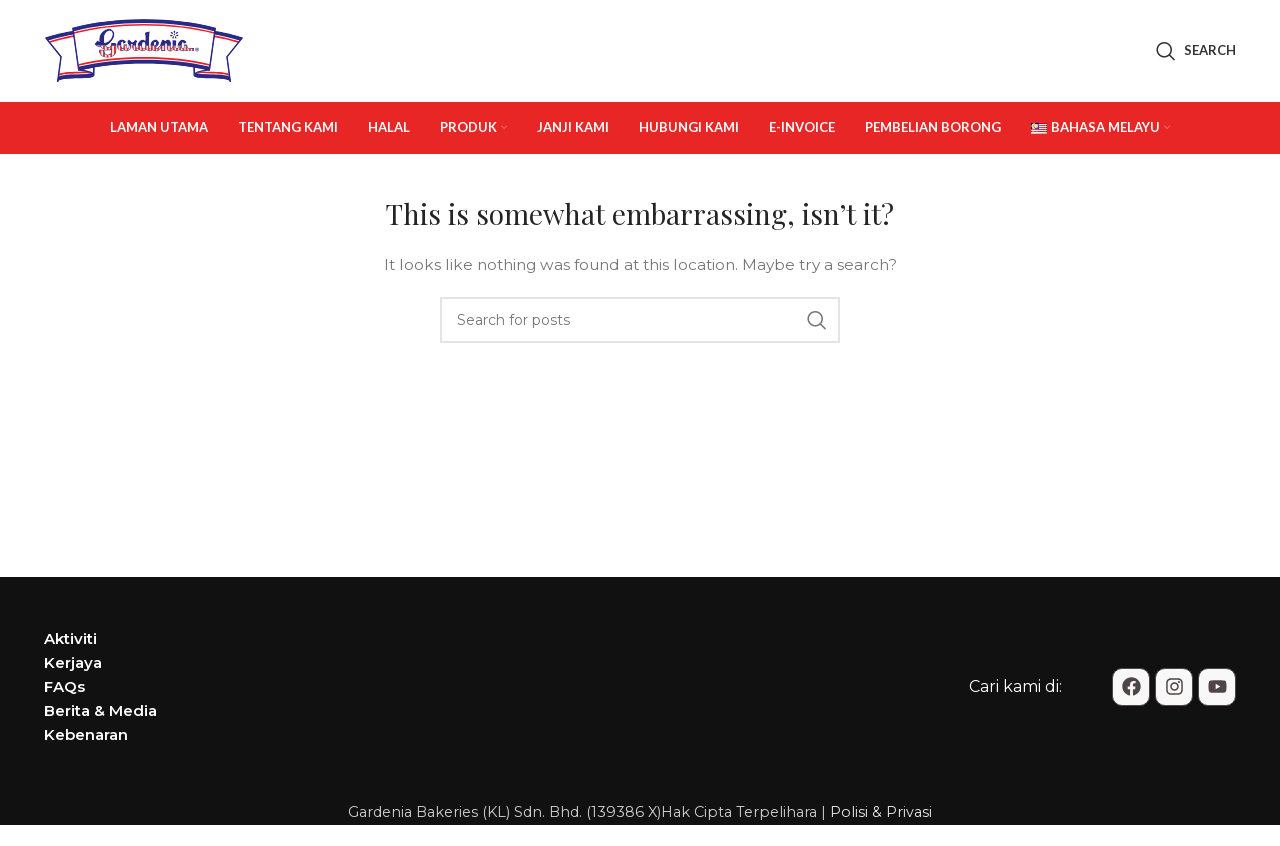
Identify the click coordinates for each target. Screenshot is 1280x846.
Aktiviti (70, 641)
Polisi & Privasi (881, 815)
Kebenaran (86, 737)
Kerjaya (73, 665)
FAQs (64, 689)
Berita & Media (100, 713)
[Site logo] (144, 51)
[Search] (1196, 53)
